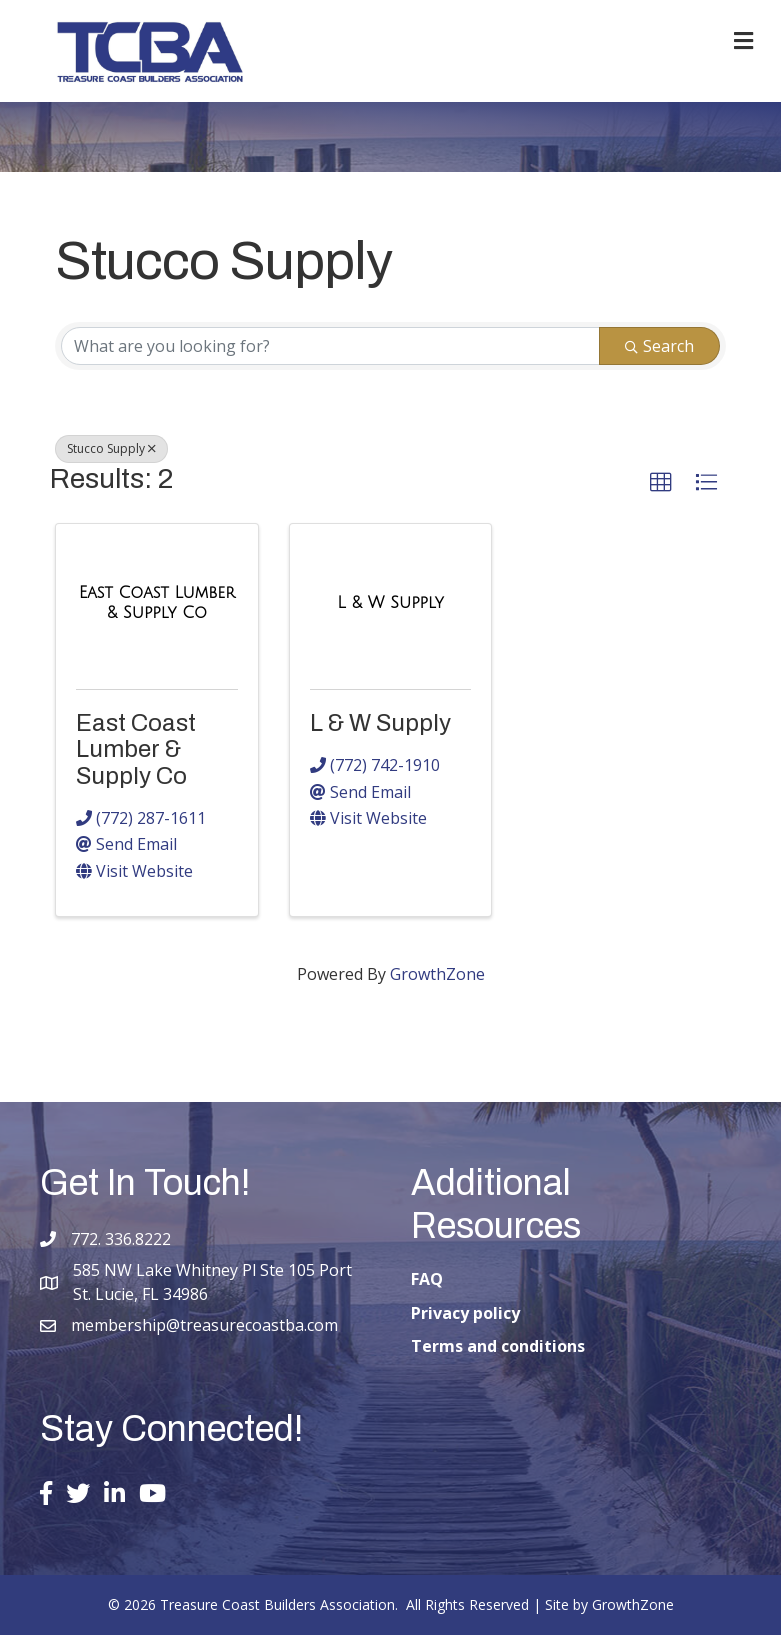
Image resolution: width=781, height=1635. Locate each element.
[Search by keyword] (330, 346)
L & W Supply (380, 723)
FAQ (427, 1279)
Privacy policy (465, 1313)
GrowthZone (437, 974)
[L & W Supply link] (390, 603)
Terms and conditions (498, 1346)
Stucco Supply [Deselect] (111, 448)
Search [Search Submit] (659, 346)
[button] (661, 483)
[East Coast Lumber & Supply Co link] (157, 602)
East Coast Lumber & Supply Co (136, 749)
